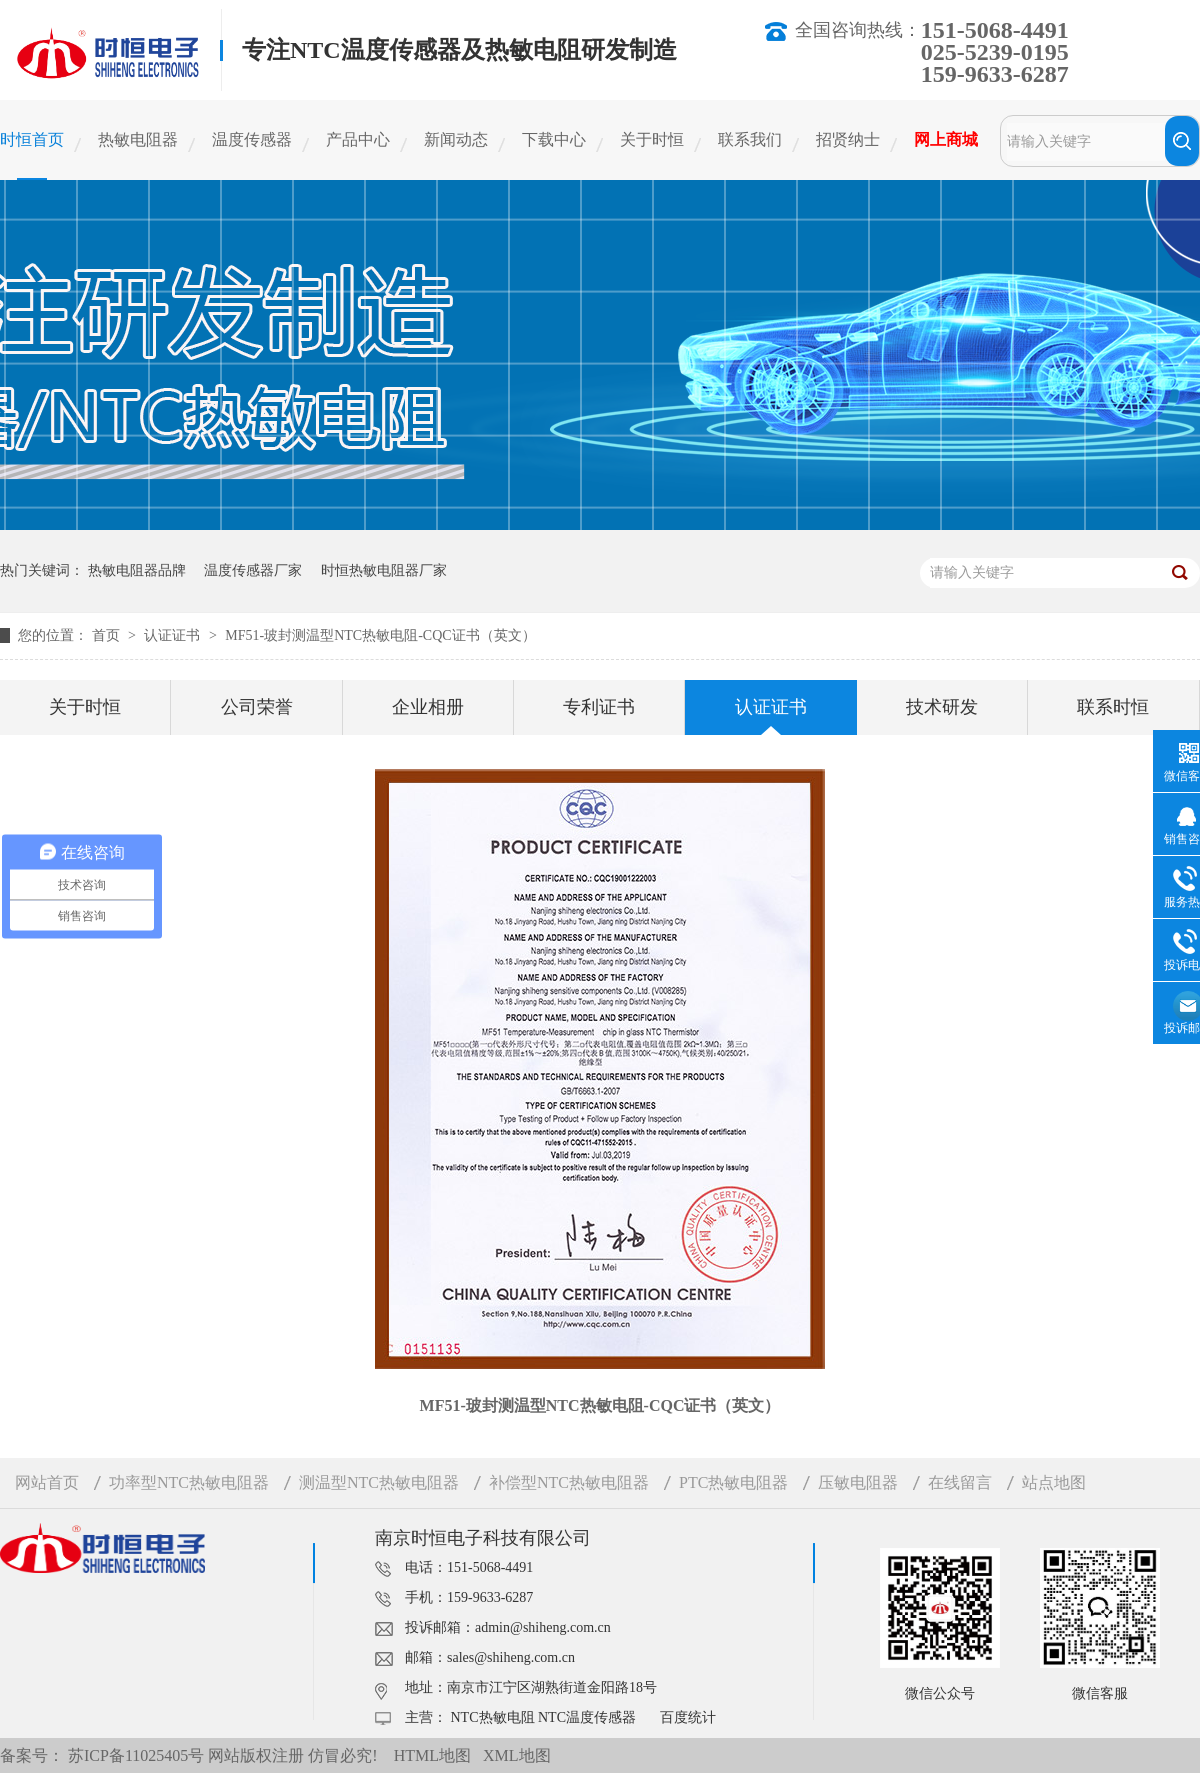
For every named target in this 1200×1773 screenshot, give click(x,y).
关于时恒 (652, 139)
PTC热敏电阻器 (733, 1482)
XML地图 (517, 1755)
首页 (108, 635)
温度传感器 (252, 139)
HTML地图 (432, 1755)
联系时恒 (1113, 707)
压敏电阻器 (858, 1482)
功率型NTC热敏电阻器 (189, 1482)
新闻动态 (456, 139)
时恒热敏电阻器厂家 (384, 570)
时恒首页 (32, 139)
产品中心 (358, 139)
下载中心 (554, 139)
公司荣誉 (257, 707)
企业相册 (428, 707)
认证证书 (174, 635)
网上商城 (946, 139)
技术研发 (942, 707)
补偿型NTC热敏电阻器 (569, 1482)
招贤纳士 (848, 139)
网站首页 (47, 1482)
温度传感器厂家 (253, 570)
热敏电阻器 (138, 139)
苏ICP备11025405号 (136, 1755)
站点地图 (1054, 1482)
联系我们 (750, 139)
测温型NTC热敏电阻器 (379, 1482)
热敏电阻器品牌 (137, 570)
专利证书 (599, 707)
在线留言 (960, 1482)
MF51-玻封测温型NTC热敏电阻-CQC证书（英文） (380, 635)
